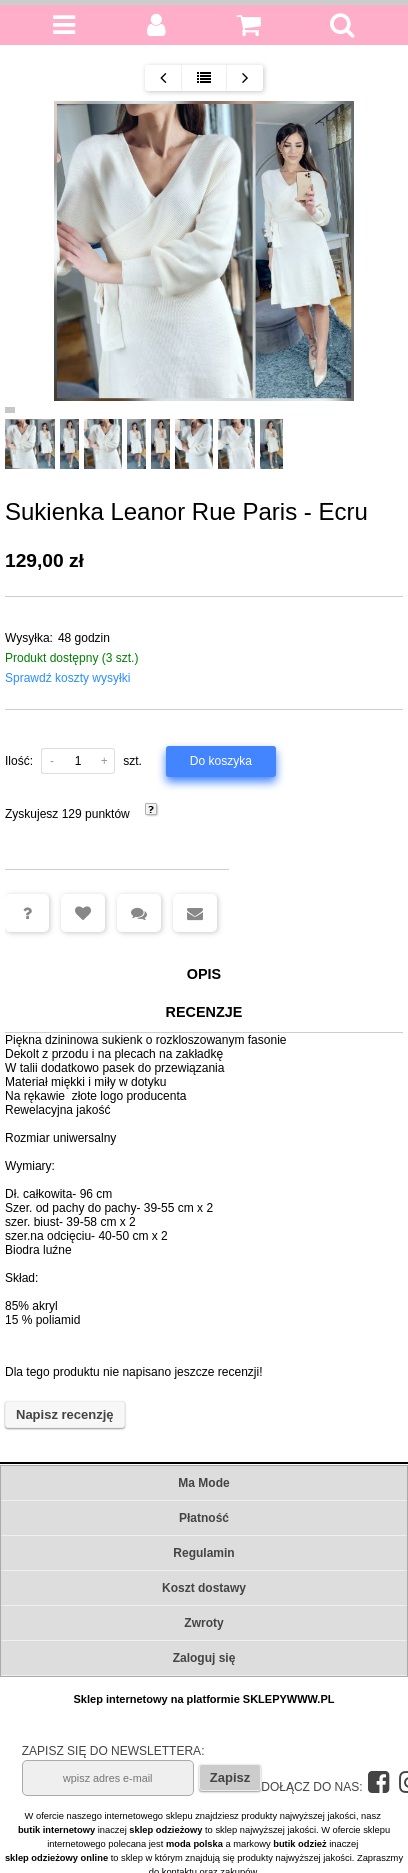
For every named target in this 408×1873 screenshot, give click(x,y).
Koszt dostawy (204, 1588)
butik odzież (299, 1844)
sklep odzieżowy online (56, 1858)
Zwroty (203, 1623)
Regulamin (203, 1553)
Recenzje (204, 1012)
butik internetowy (56, 1830)
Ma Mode (203, 1483)
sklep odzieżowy (165, 1830)
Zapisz (230, 1777)
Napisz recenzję (65, 1414)
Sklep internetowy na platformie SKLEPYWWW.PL (204, 1699)
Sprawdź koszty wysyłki (67, 678)
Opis (204, 974)
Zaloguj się (204, 1658)
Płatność (204, 1518)
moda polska (194, 1844)
